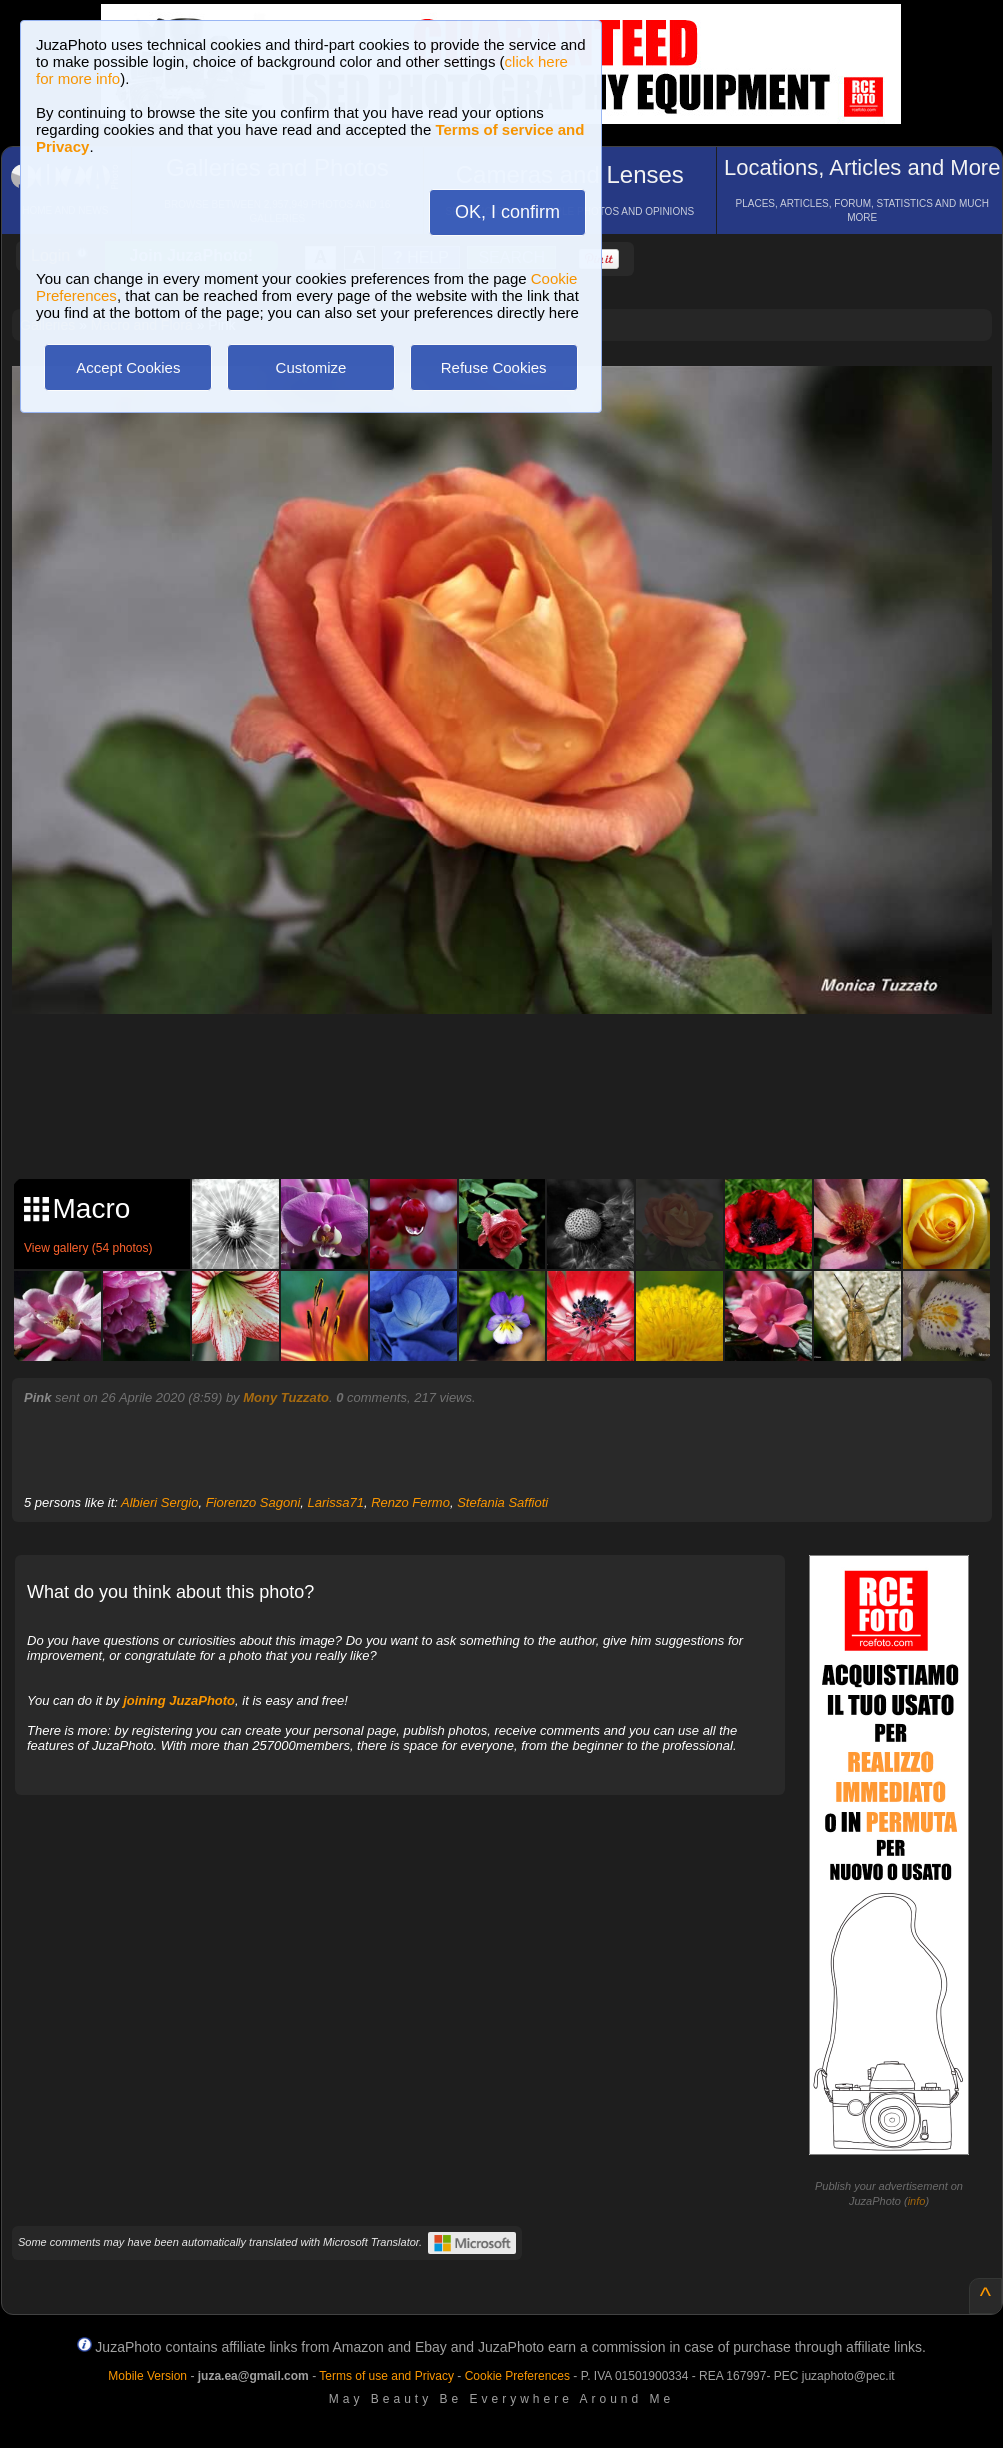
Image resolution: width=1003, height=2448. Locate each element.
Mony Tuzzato (286, 1397)
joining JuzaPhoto (179, 1700)
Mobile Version (147, 2376)
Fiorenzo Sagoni (253, 1502)
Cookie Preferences (517, 2376)
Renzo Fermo (410, 1502)
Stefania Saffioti (502, 1502)
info (917, 2201)
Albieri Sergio (159, 1502)
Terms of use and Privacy (386, 2376)
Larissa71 (336, 1502)
